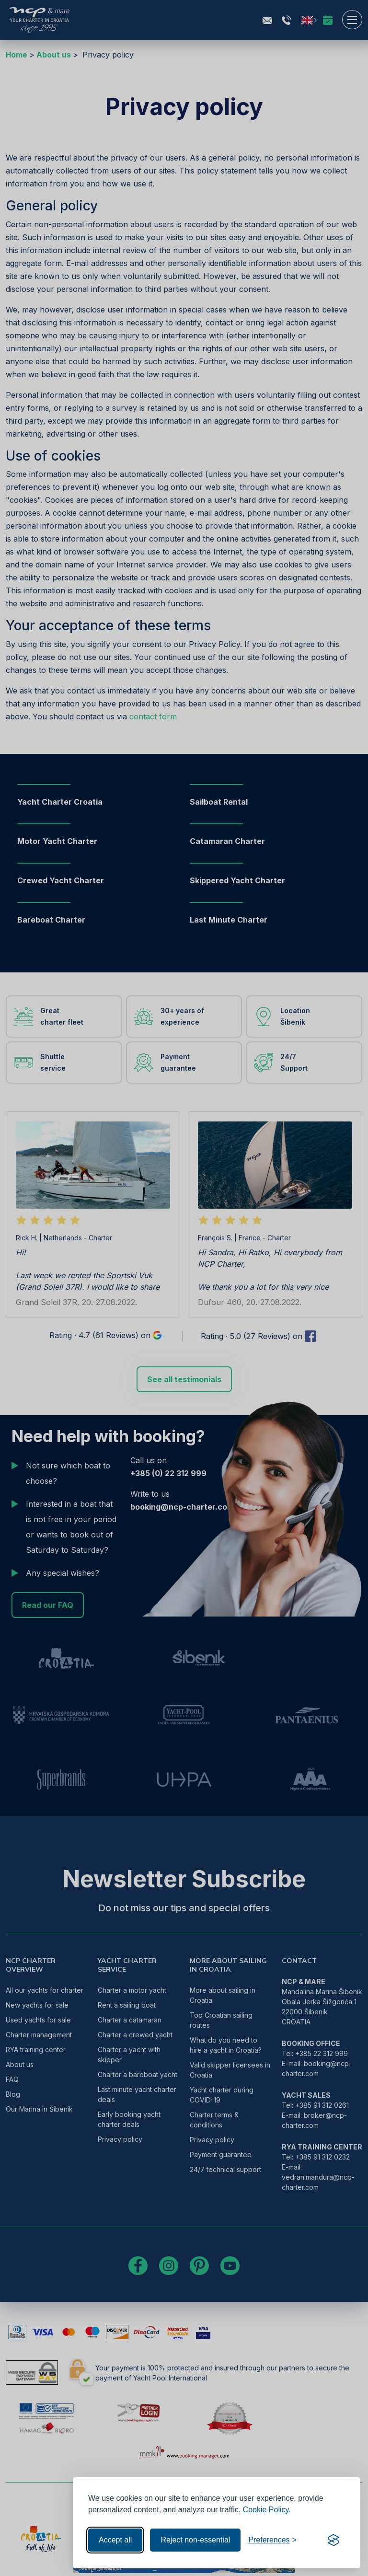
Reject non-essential (195, 2540)
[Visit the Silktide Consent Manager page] (333, 2540)
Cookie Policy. (267, 2510)
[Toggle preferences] (272, 2540)
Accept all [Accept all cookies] (115, 2540)
